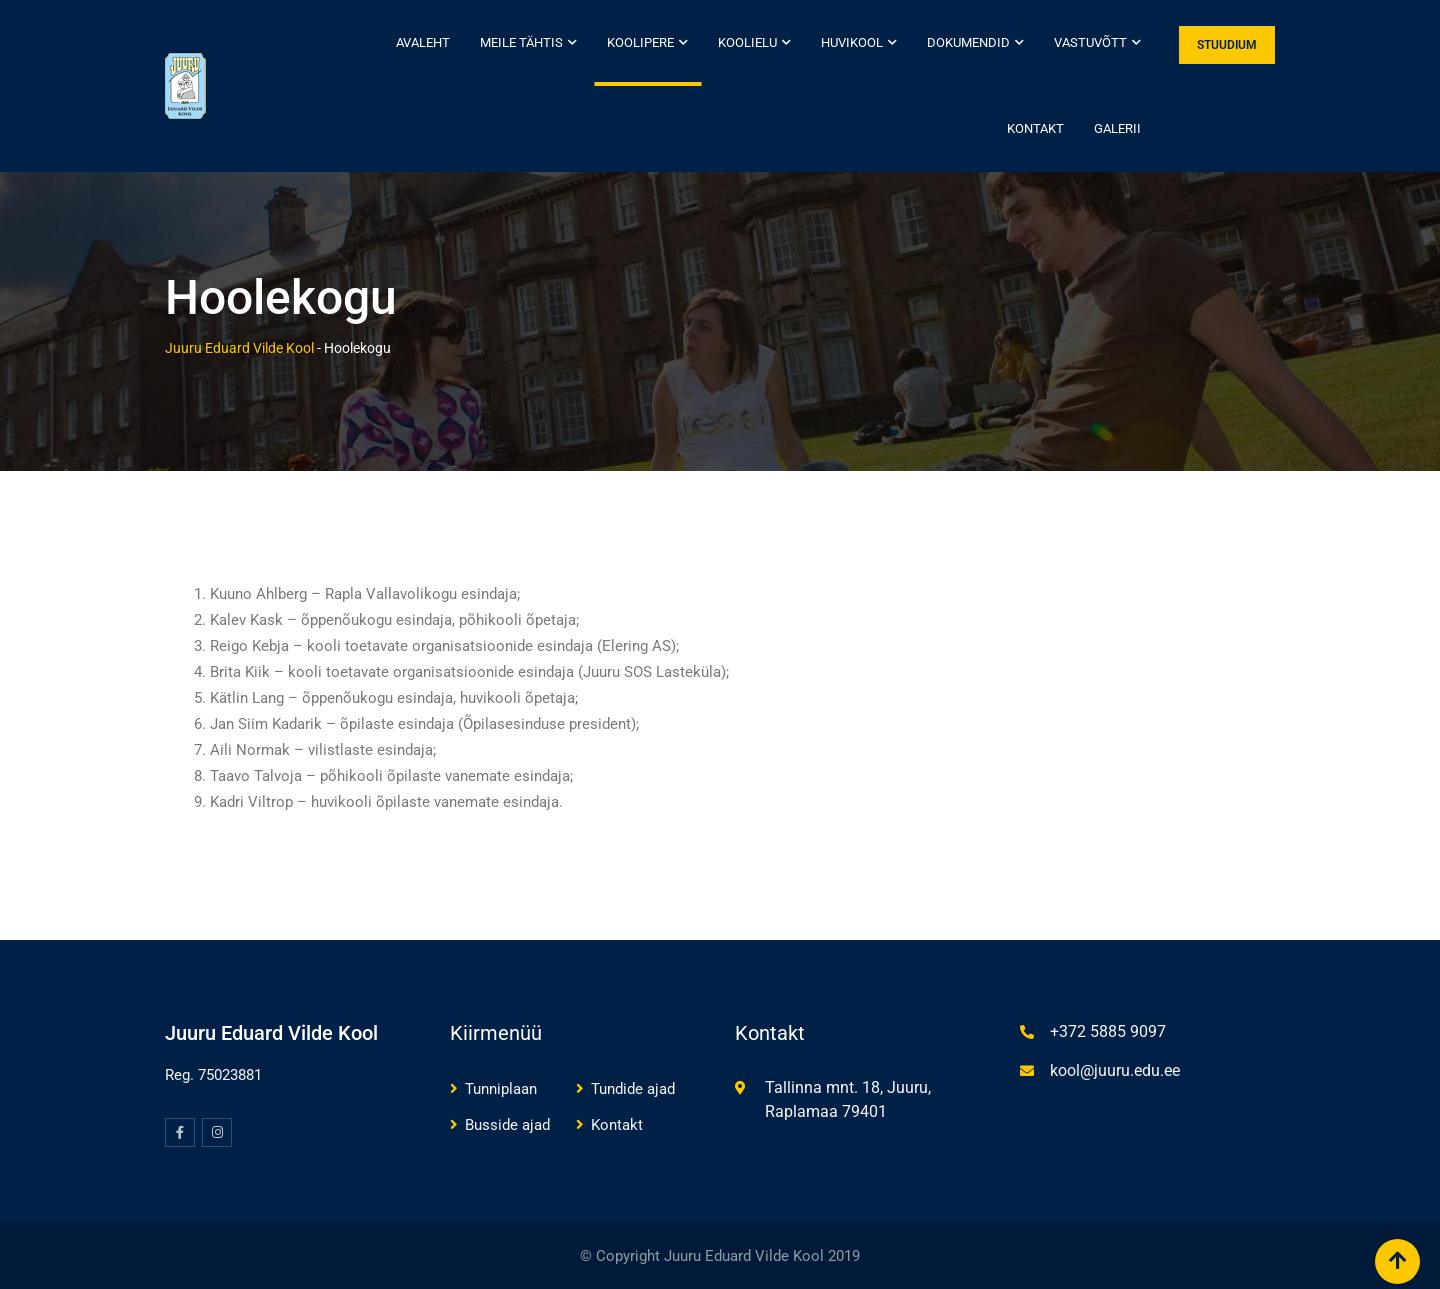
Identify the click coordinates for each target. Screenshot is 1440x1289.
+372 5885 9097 (1108, 1031)
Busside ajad (507, 1125)
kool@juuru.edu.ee (1115, 1070)
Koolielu (747, 42)
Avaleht (423, 42)
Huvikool (852, 42)
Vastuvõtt (1090, 42)
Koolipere (640, 42)
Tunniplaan (501, 1089)
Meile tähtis (521, 42)
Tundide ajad (633, 1089)
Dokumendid (968, 42)
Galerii (1117, 128)
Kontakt (1035, 128)
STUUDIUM (1227, 45)
